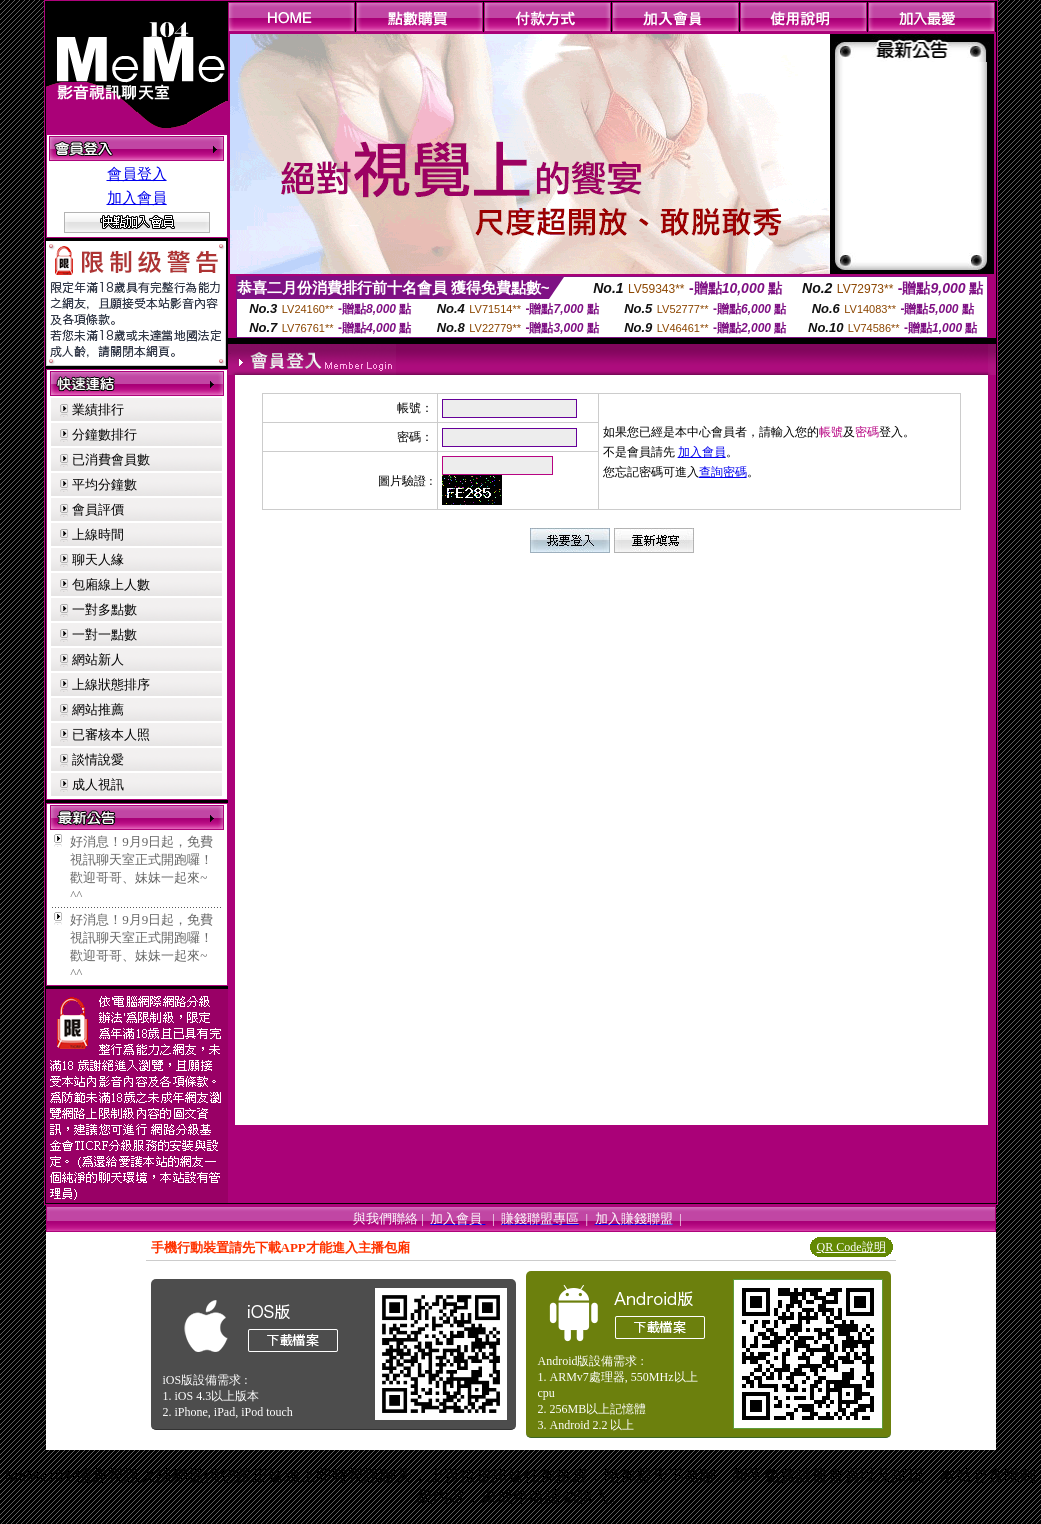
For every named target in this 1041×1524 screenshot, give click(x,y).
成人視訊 (98, 784)
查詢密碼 (723, 472)
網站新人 (98, 659)
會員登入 (137, 174)
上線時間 (98, 534)
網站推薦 (98, 709)
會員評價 (98, 509)
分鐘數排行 (104, 434)
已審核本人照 (111, 734)
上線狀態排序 (111, 684)
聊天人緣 (98, 559)
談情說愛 (98, 759)
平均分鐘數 (104, 484)
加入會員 (137, 198)
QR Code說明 (851, 1247)
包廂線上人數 (111, 584)
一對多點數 (104, 609)
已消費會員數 (111, 459)
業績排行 (98, 409)
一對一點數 (104, 634)
